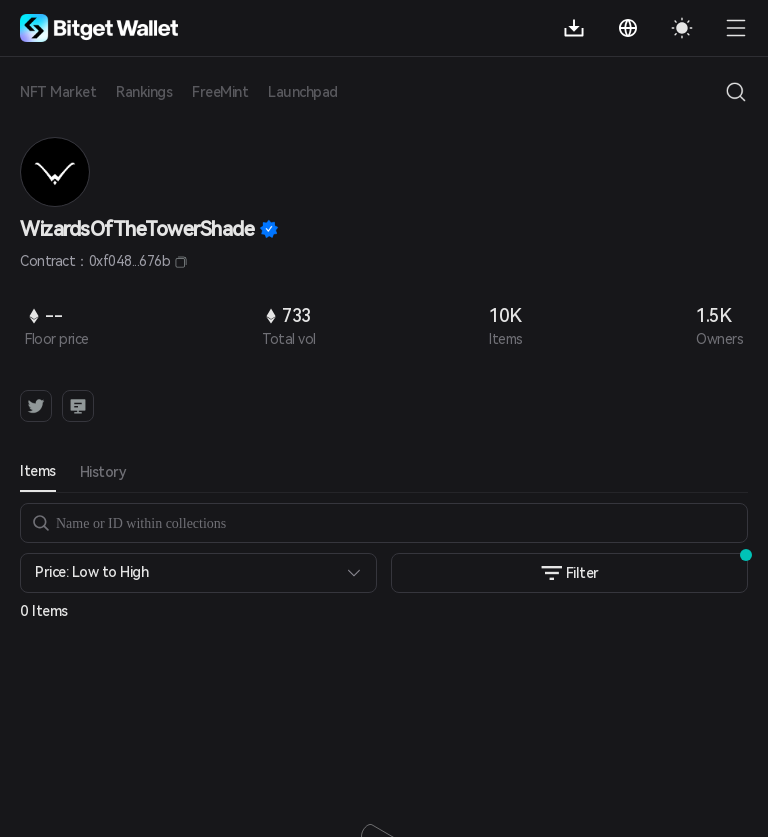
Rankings (144, 92)
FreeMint (220, 92)
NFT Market (58, 92)
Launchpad (303, 92)
